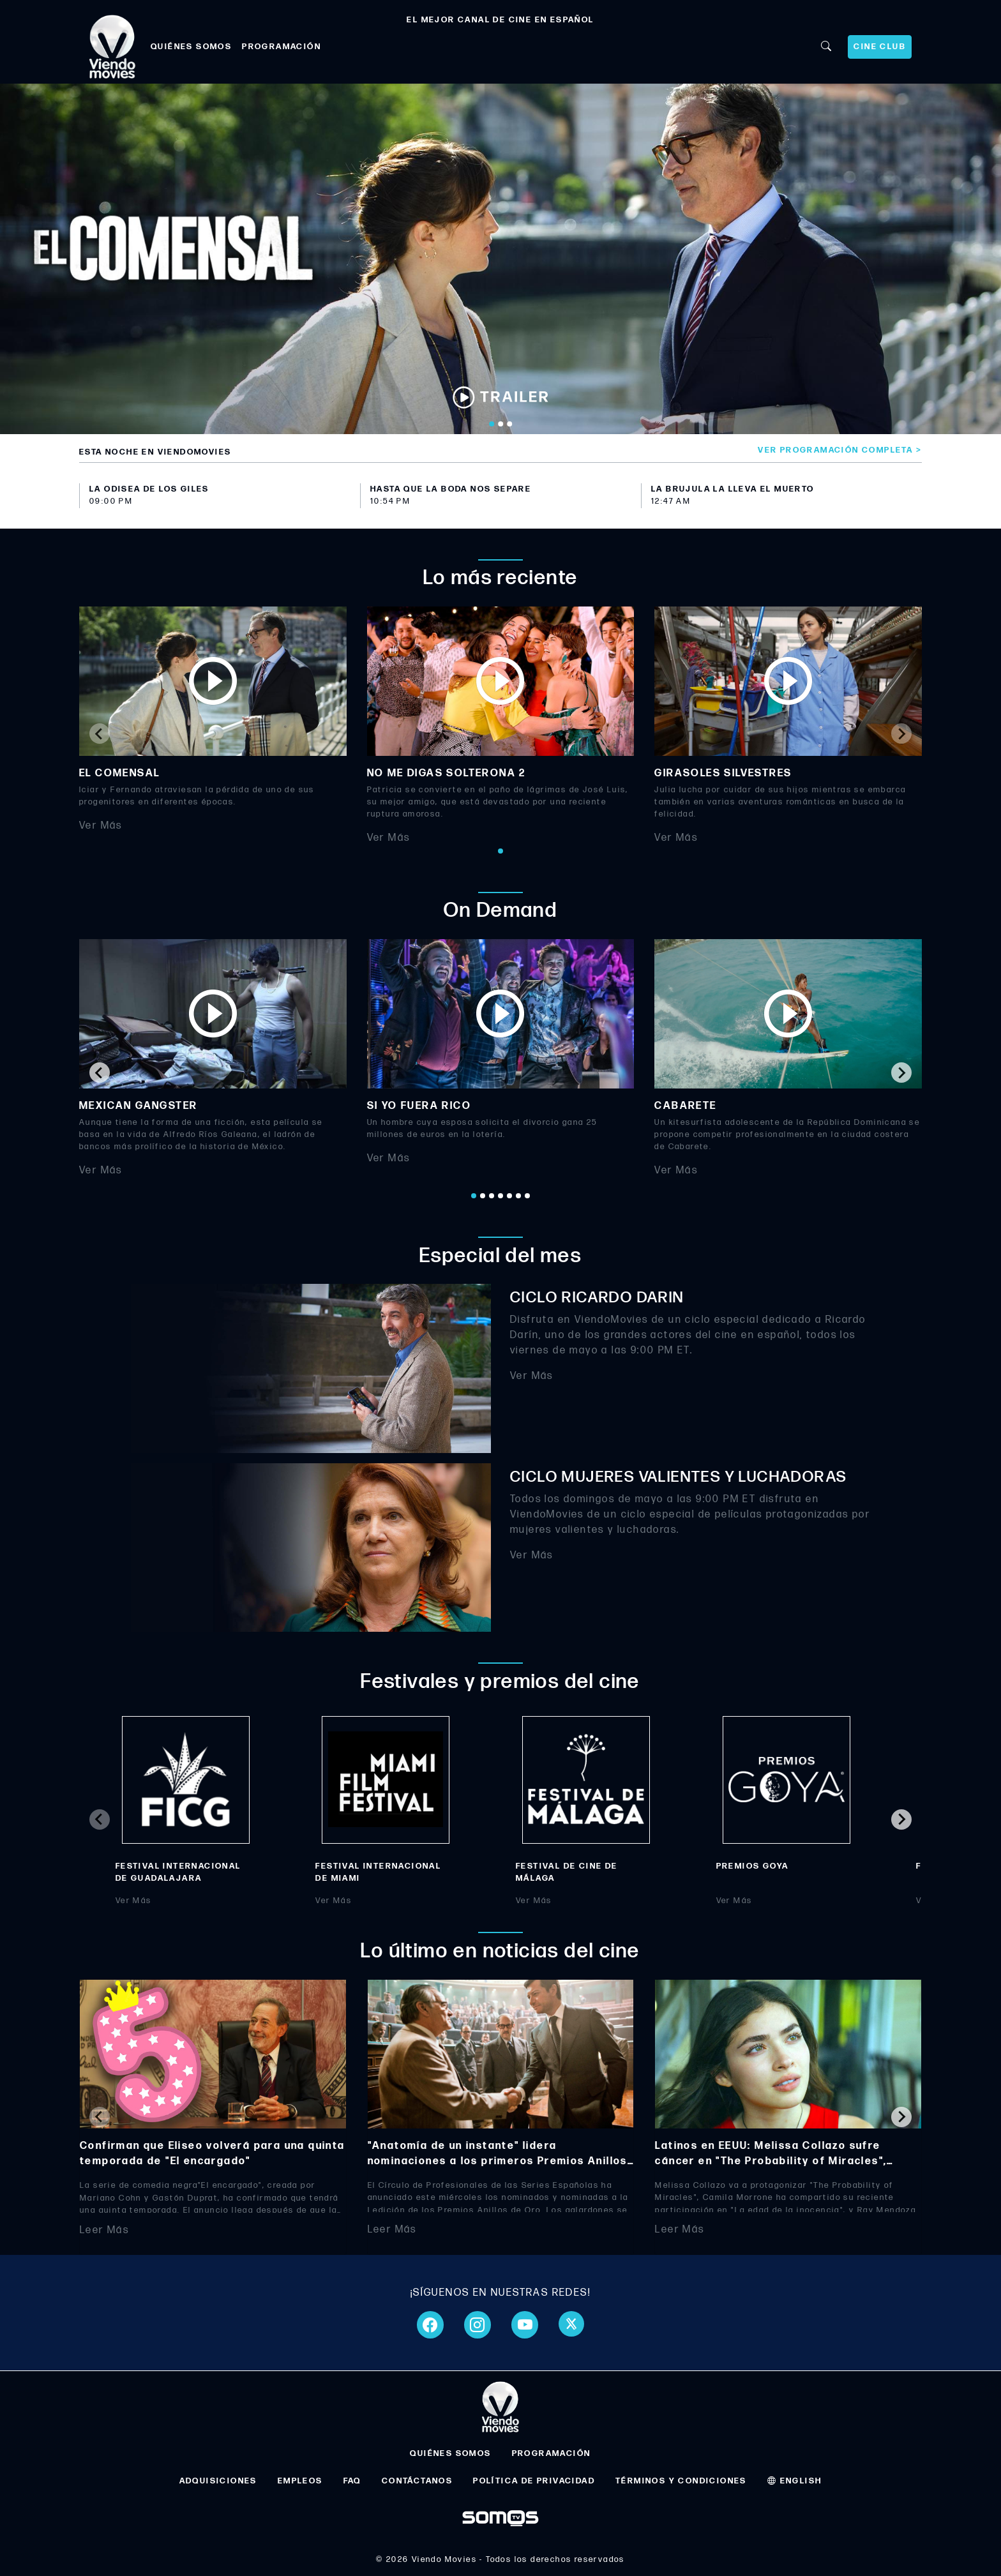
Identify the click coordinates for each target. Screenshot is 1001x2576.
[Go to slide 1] (491, 423)
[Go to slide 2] (500, 423)
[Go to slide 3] (509, 423)
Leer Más (104, 2230)
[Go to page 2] (482, 1195)
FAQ (352, 2481)
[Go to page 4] (500, 1195)
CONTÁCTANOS (417, 2481)
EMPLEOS (300, 2481)
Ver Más (101, 826)
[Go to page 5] (509, 1195)
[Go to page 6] (518, 1195)
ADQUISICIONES (218, 2481)
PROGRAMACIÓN (281, 46)
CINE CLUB (880, 46)
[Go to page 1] (500, 851)
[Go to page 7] (527, 1195)
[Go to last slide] (99, 1072)
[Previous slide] (99, 733)
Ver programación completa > (840, 450)
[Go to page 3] (491, 1195)
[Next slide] (901, 733)
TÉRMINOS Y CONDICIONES (681, 2481)
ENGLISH (794, 2481)
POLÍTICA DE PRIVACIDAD (534, 2481)
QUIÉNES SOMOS (191, 46)
